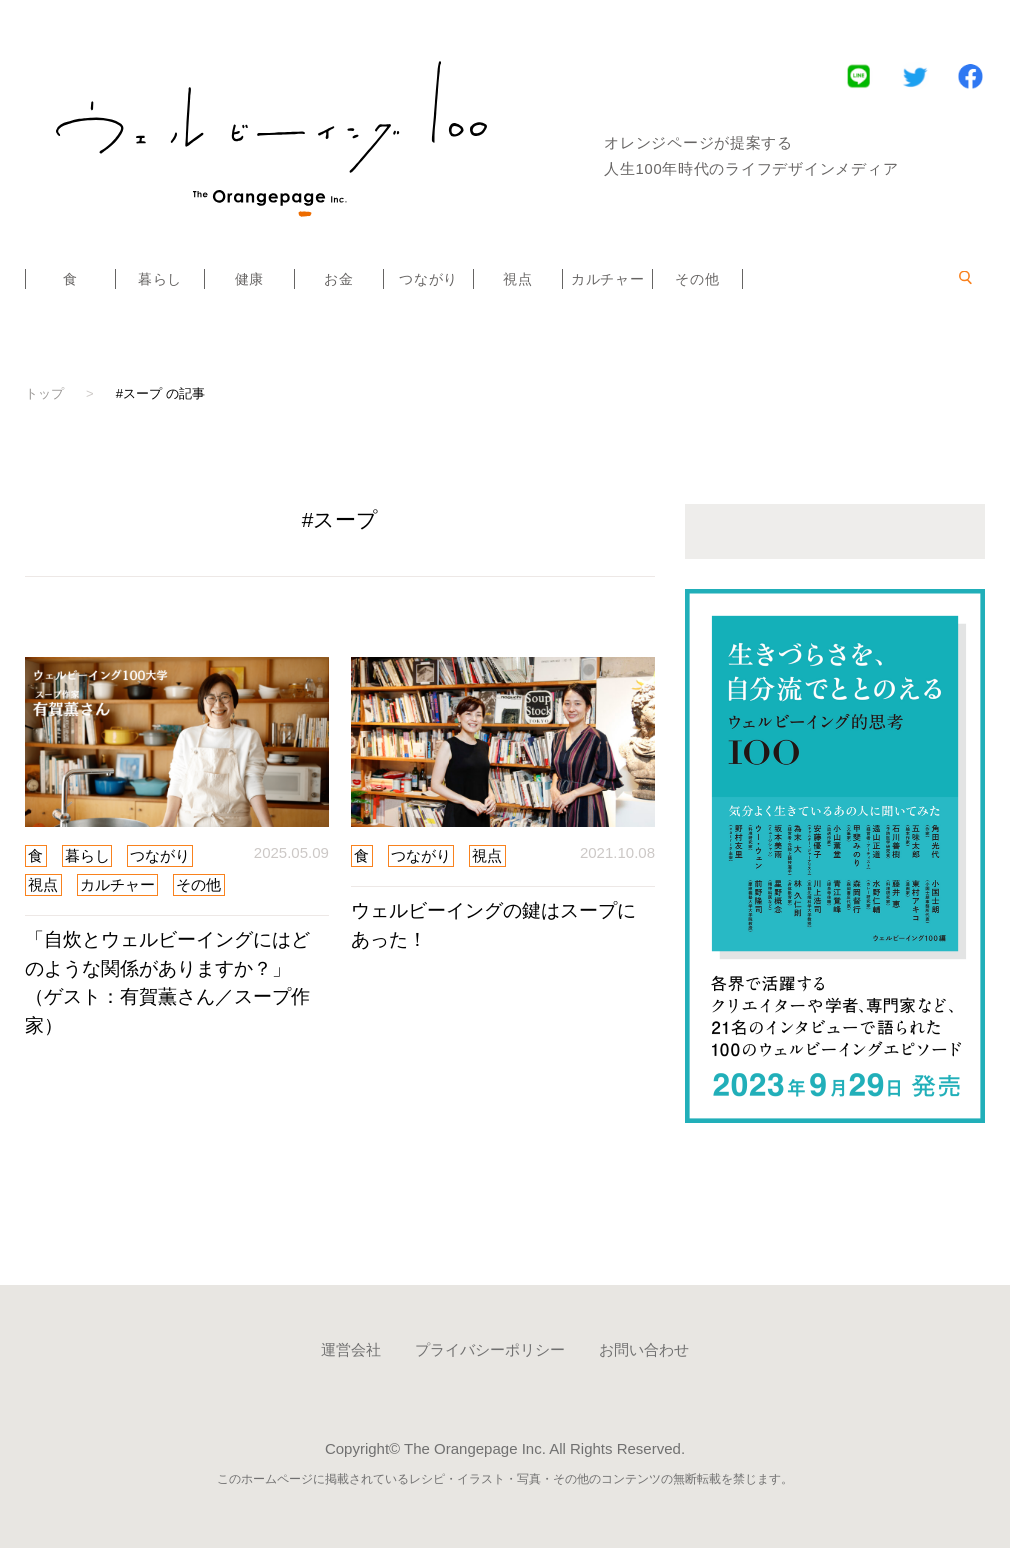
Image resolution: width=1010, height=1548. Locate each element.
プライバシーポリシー (490, 1349)
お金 (338, 279)
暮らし (160, 279)
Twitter (914, 75)
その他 (697, 279)
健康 (249, 279)
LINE (858, 75)
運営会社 (351, 1349)
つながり (428, 279)
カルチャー (608, 279)
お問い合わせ (644, 1349)
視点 (517, 279)
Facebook (970, 75)
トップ (44, 393)
